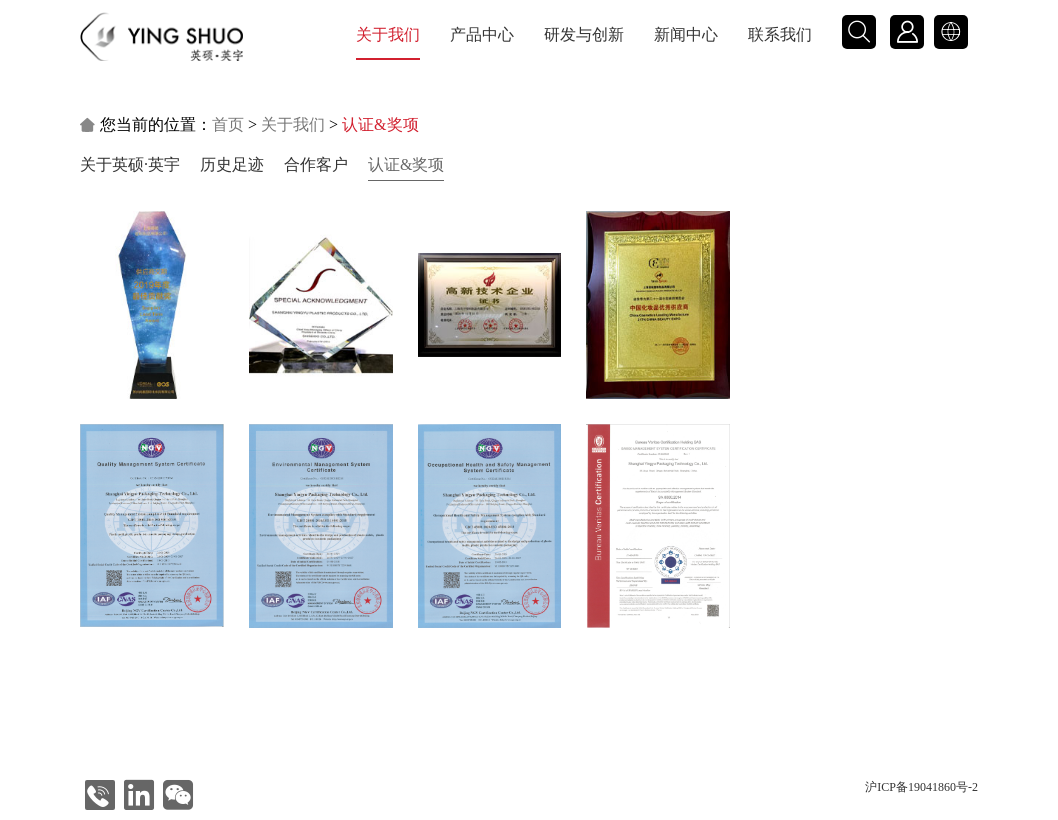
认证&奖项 (406, 164)
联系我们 (780, 34)
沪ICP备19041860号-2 (921, 787)
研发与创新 (584, 34)
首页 (228, 124)
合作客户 (316, 164)
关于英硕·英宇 (130, 164)
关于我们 (388, 34)
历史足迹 (232, 164)
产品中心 (482, 34)
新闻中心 (686, 34)
